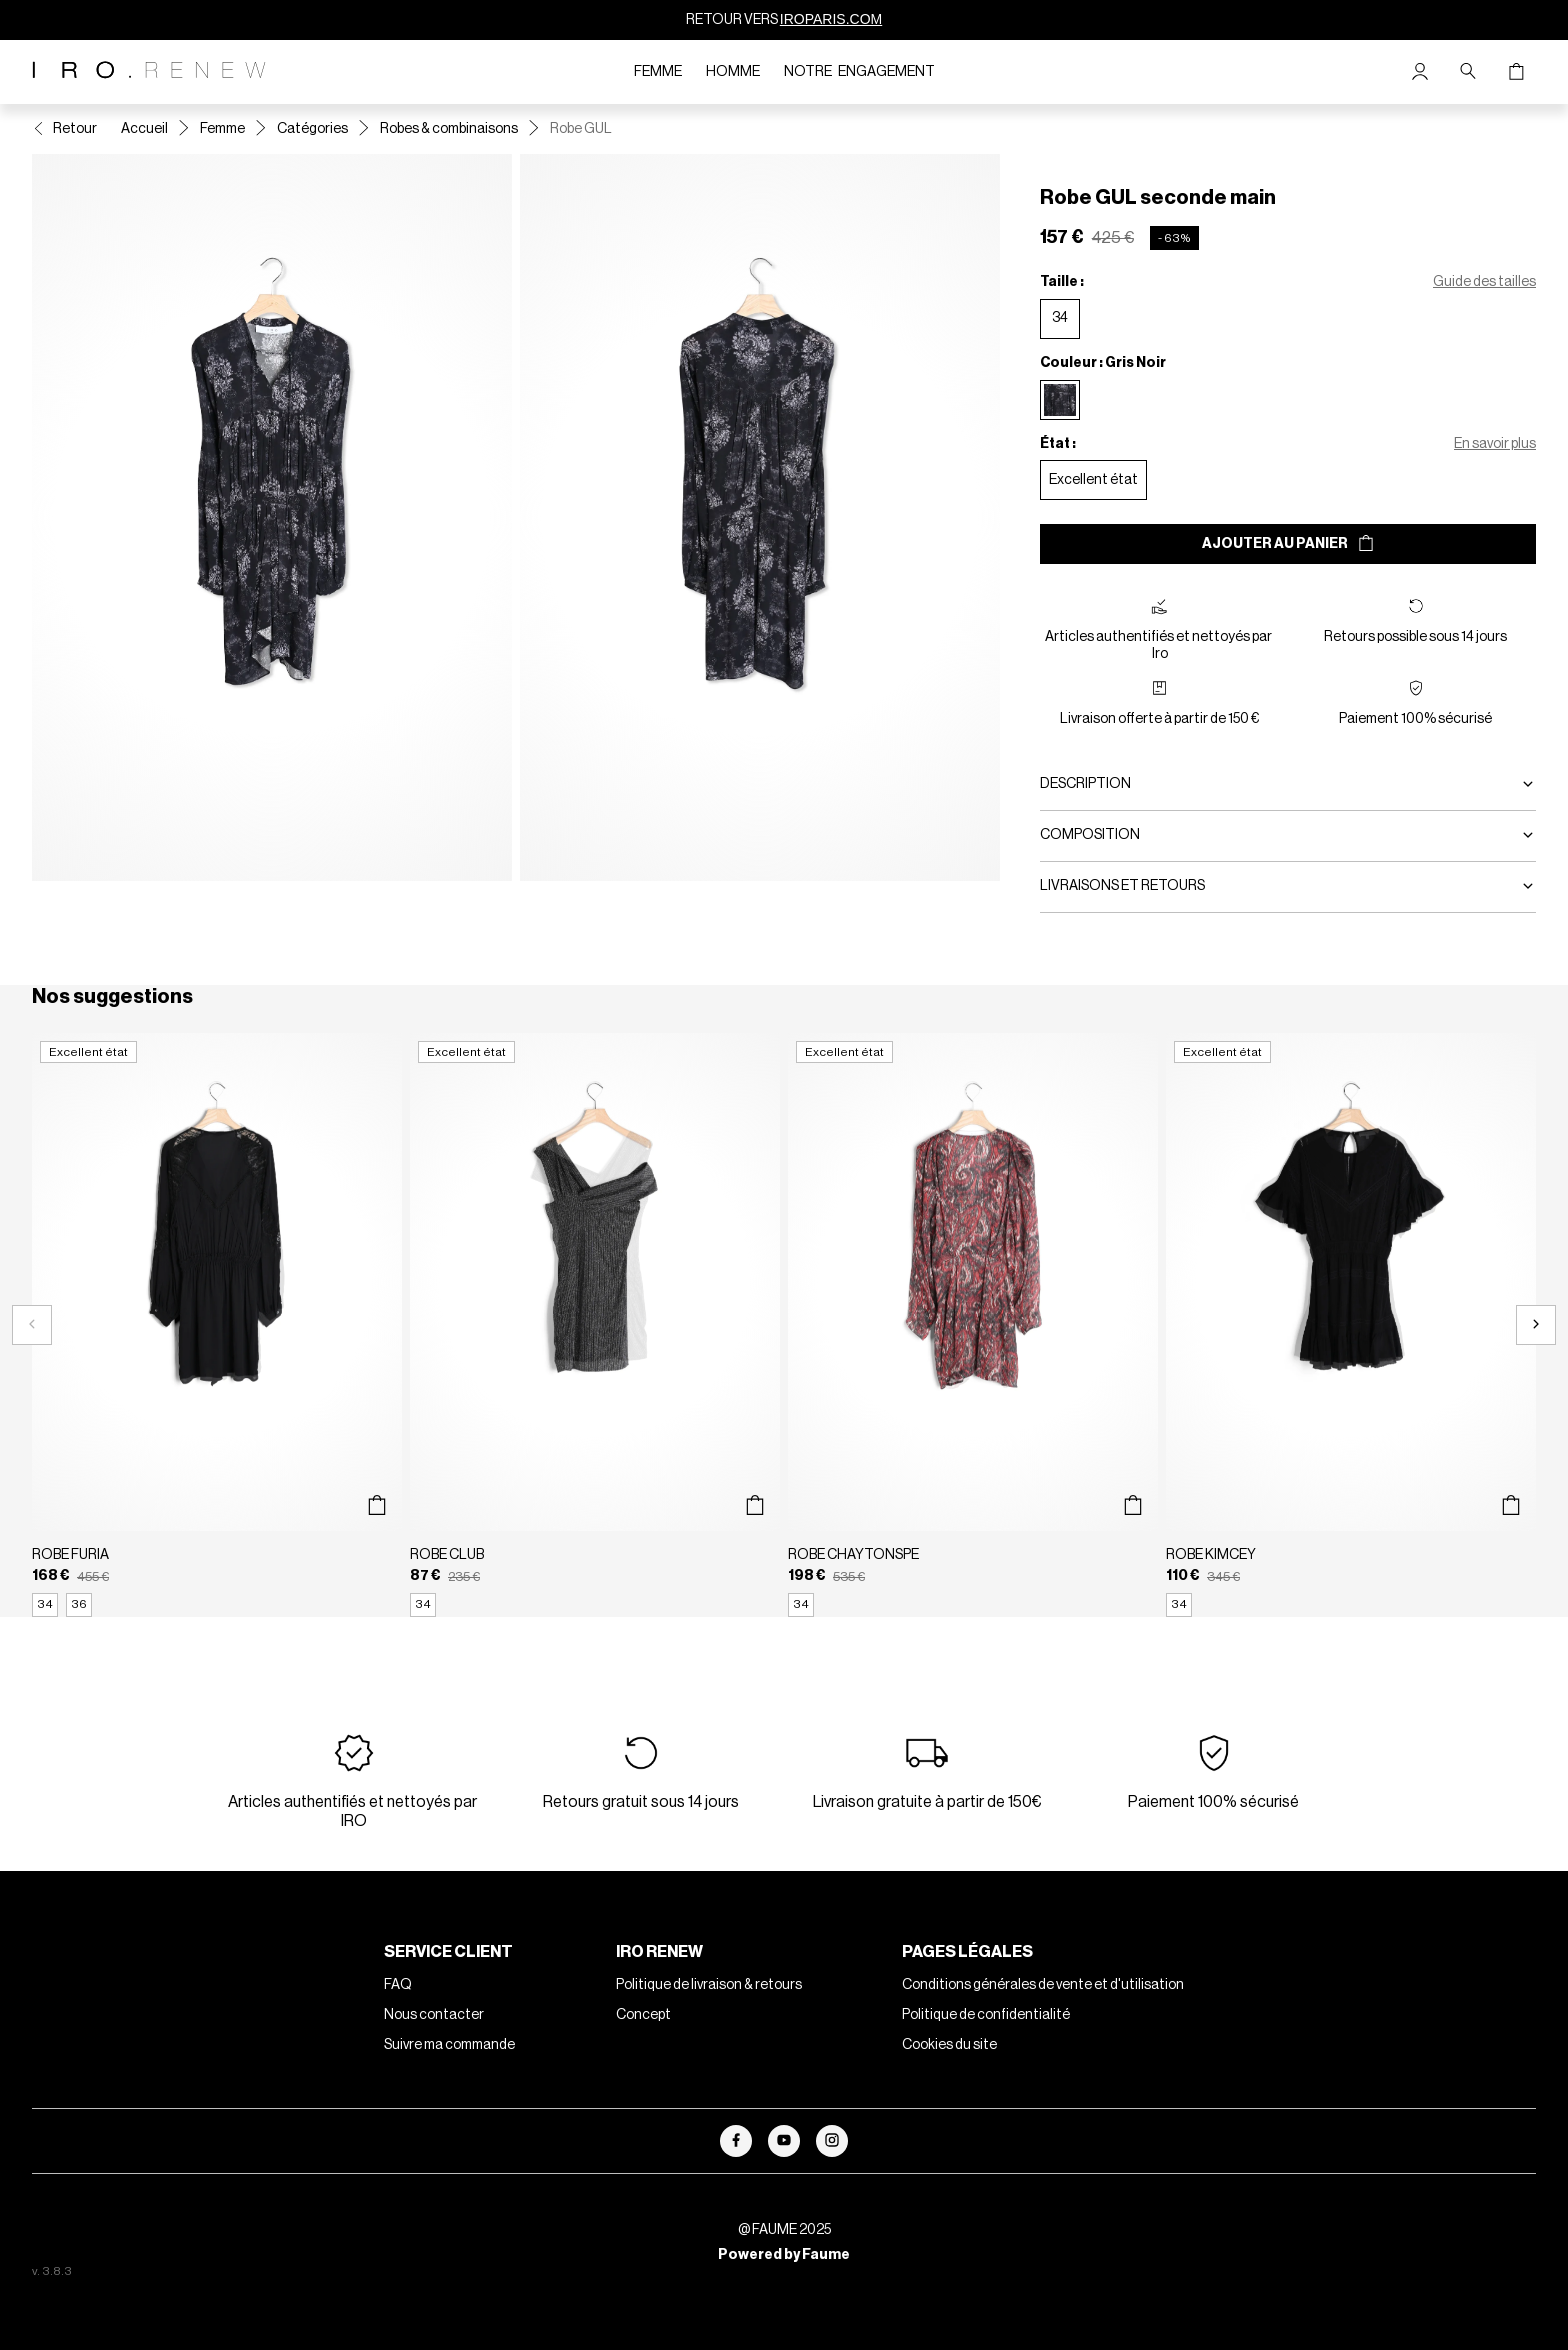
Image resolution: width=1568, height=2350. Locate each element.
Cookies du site (949, 2045)
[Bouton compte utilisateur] (1420, 72)
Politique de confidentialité (986, 2015)
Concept (643, 2015)
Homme (733, 72)
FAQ (398, 1985)
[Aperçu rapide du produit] (376, 1505)
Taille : (1062, 282)
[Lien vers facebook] (736, 2141)
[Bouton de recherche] (1468, 72)
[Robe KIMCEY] (1351, 1325)
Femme (658, 72)
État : (1058, 444)
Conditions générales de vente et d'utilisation (1043, 1985)
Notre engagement (859, 72)
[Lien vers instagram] (832, 2141)
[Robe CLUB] (595, 1325)
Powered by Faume (784, 2255)
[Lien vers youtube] (784, 2141)
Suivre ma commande (449, 2045)
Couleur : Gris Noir (1103, 363)
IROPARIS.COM (831, 19)
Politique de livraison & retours (709, 1985)
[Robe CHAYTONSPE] (973, 1325)
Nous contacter (434, 2015)
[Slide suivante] (1536, 1325)
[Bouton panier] (1516, 72)
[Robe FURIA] (217, 1325)
